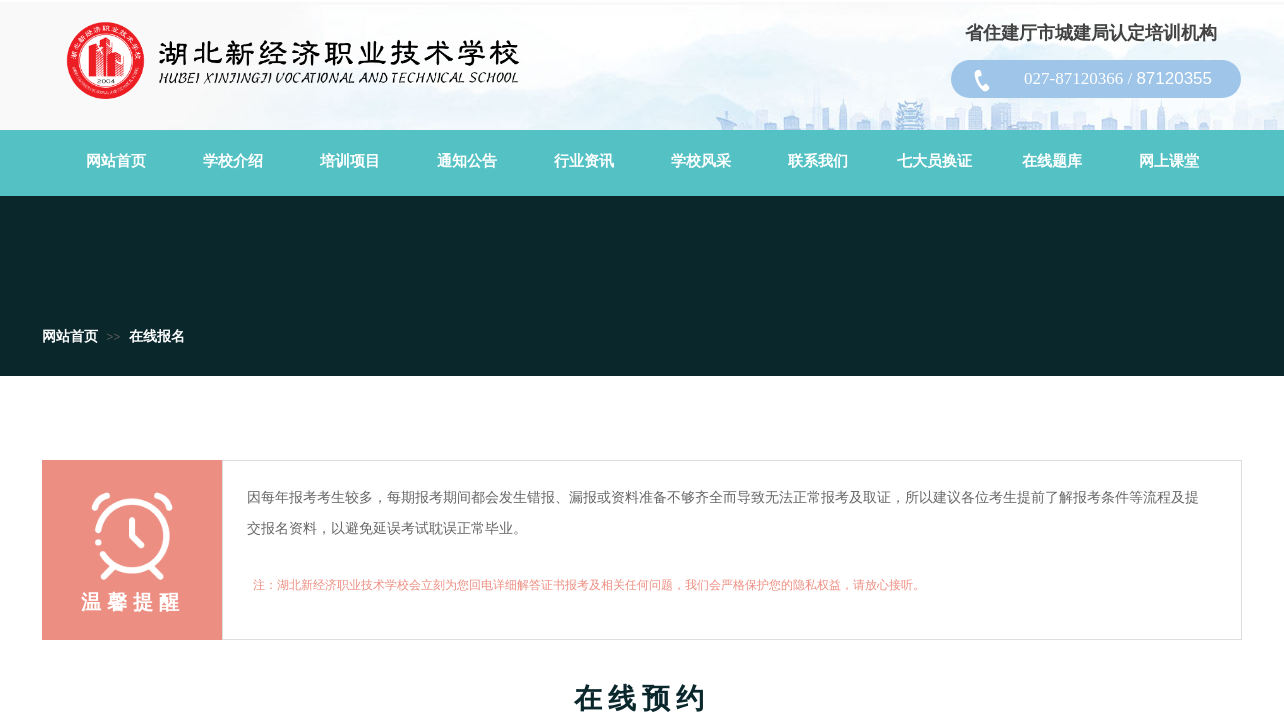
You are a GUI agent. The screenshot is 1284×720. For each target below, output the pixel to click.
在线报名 (157, 336)
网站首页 (70, 336)
